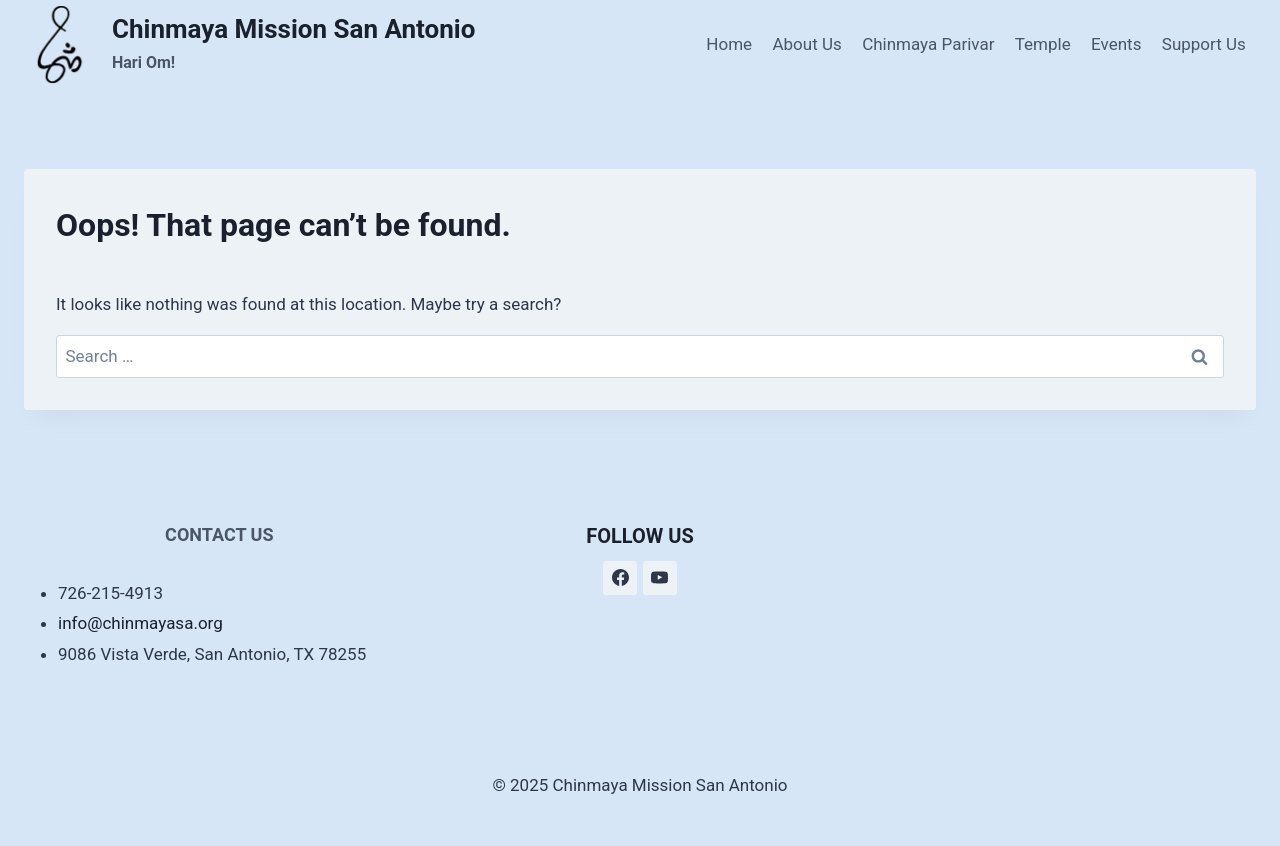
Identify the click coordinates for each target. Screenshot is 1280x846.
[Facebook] (620, 578)
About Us (806, 44)
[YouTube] (660, 578)
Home (729, 44)
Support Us (1204, 44)
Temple (1043, 44)
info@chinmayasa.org (140, 623)
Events (1116, 44)
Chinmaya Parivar (928, 44)
